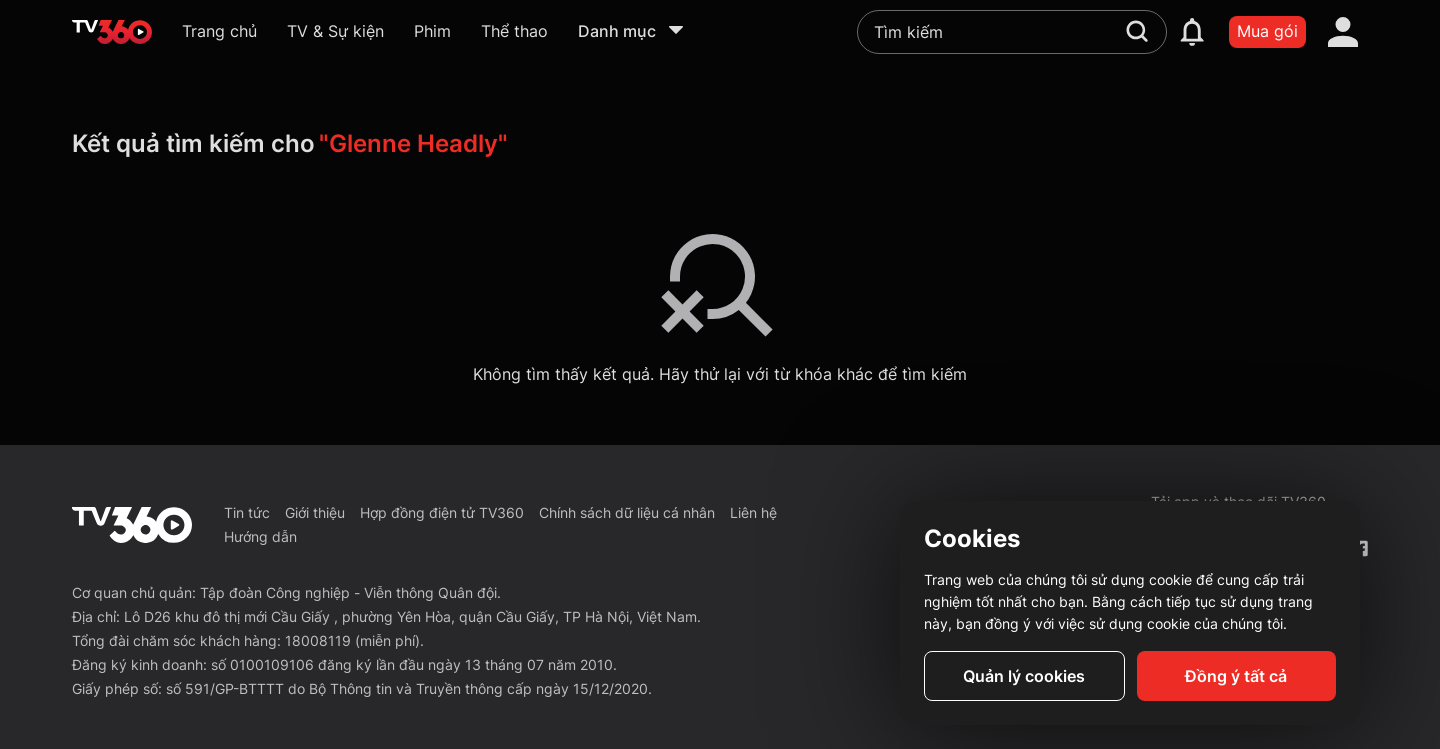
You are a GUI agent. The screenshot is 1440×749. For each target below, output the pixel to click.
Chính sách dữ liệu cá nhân (627, 512)
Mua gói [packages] (1267, 31)
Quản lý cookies (1024, 676)
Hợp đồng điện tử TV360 (442, 512)
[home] (112, 32)
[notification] (1192, 32)
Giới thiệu (315, 512)
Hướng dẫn (260, 536)
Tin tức (247, 512)
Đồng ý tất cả (1236, 676)
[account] (1343, 32)
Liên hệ (753, 512)
